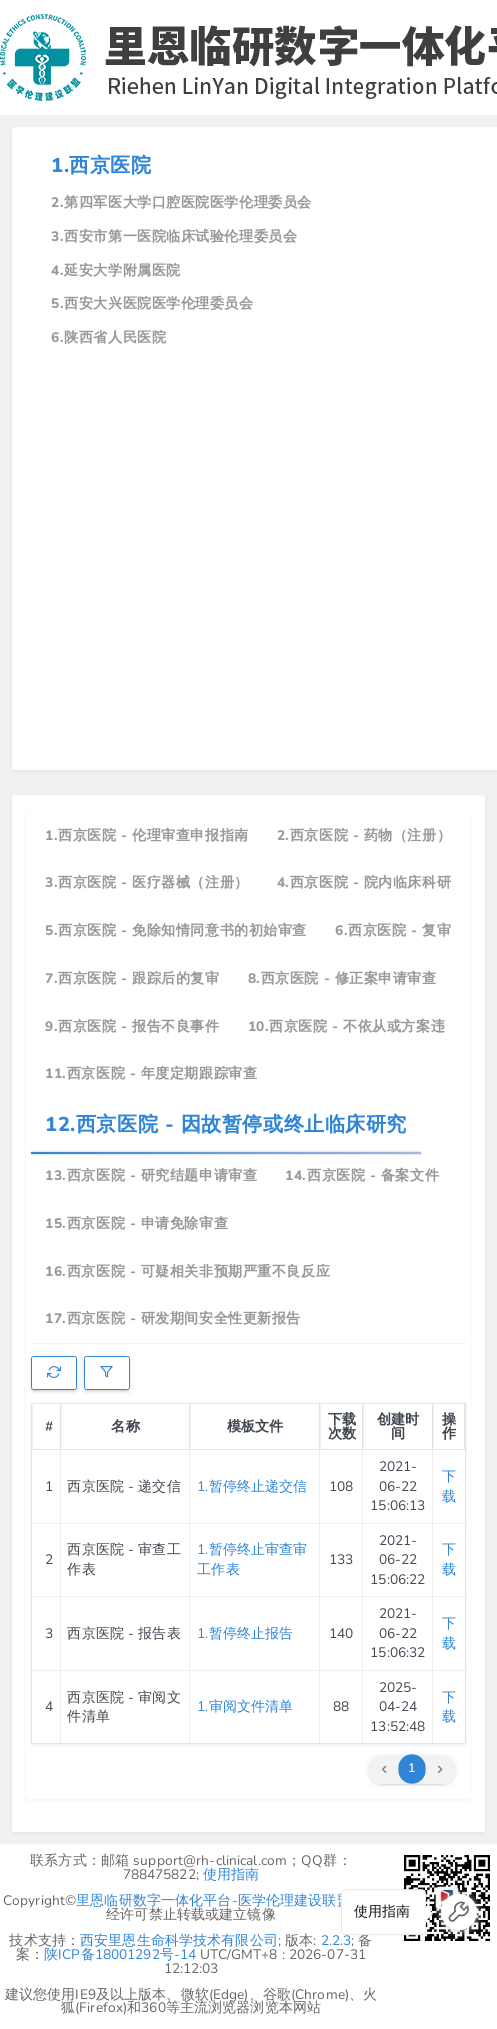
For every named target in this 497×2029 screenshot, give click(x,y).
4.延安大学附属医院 (116, 270)
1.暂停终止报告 (245, 1633)
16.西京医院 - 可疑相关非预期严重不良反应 (187, 1271)
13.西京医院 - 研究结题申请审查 (151, 1175)
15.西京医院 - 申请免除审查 (136, 1223)
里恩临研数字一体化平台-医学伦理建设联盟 (213, 1900)
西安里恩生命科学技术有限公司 (179, 1940)
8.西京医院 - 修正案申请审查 (342, 978)
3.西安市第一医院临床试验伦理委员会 (174, 236)
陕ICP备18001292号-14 (120, 1954)
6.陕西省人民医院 (108, 337)
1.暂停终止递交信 (252, 1486)
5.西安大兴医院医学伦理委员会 (152, 303)
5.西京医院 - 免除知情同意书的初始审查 (176, 930)
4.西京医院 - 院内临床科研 (364, 882)
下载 (449, 1486)
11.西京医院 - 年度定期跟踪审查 (151, 1073)
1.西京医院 (101, 165)
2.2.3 (336, 1940)
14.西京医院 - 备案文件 (362, 1175)
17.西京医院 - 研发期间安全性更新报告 (173, 1318)
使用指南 (231, 1874)
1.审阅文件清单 (245, 1706)
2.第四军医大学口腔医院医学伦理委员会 (181, 202)
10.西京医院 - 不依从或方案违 (347, 1026)
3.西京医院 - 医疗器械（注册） (147, 882)
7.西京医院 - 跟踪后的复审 (132, 978)
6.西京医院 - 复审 (393, 930)
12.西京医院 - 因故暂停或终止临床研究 (226, 1124)
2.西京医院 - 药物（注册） (364, 835)
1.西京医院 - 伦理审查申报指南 (147, 835)
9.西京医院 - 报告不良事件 (132, 1026)
